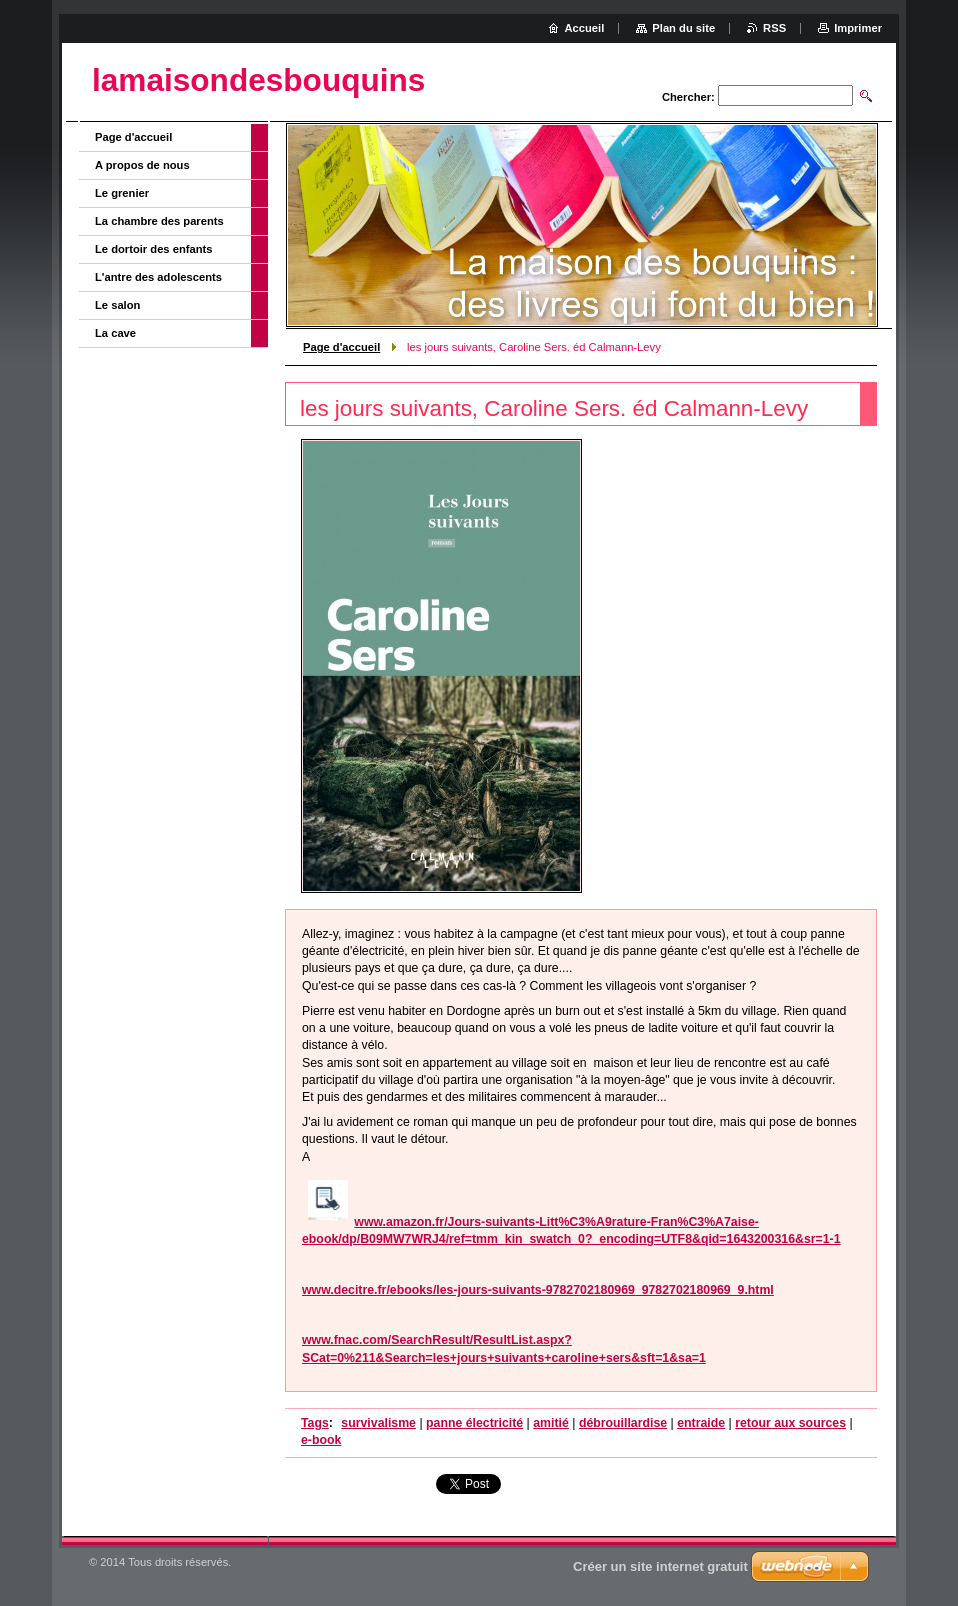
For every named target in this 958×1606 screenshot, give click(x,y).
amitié (551, 1423)
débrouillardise (623, 1423)
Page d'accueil (341, 347)
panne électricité (474, 1423)
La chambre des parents (159, 221)
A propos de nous (142, 165)
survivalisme (378, 1423)
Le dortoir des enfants (154, 249)
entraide (701, 1423)
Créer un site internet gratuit (660, 1566)
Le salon (117, 305)
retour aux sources (790, 1423)
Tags (315, 1423)
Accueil (585, 28)
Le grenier (122, 193)
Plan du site (683, 28)
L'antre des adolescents (158, 277)
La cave (115, 333)
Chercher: (688, 97)
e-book (321, 1440)
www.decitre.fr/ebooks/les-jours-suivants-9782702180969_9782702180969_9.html (538, 1290)
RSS (774, 28)
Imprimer (858, 28)
